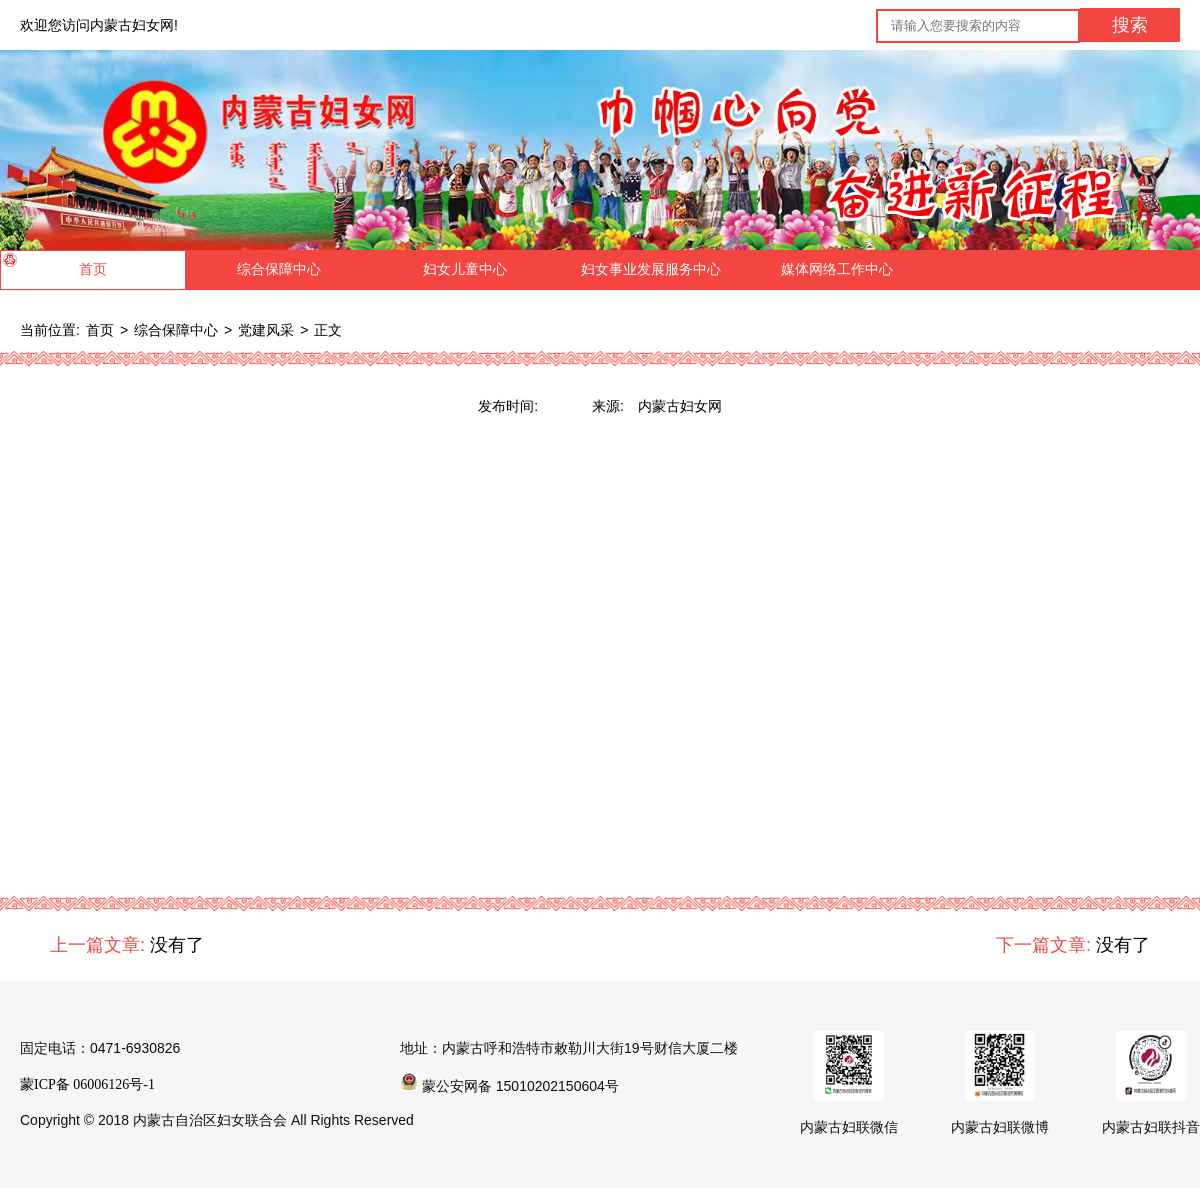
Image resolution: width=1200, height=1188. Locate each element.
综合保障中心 (176, 330)
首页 (100, 330)
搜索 (1130, 25)
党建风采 (266, 330)
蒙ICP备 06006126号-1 (87, 1084)
